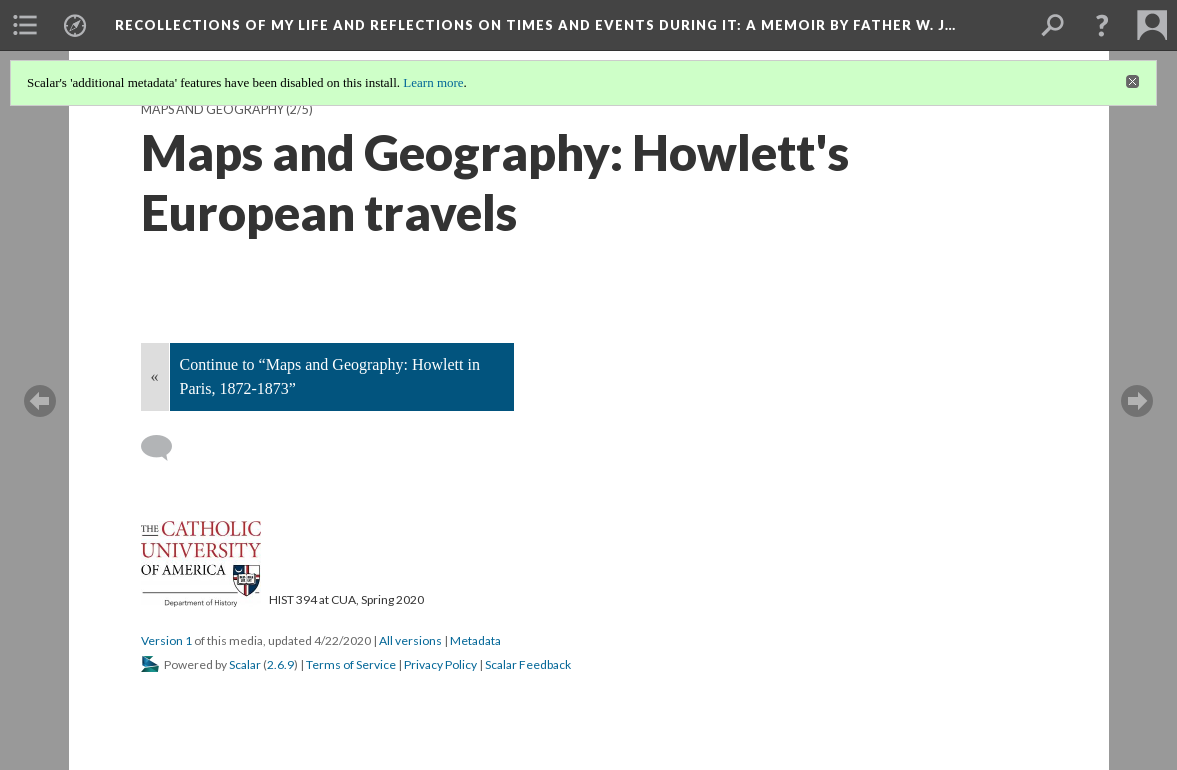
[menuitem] (25, 25)
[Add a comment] (165, 448)
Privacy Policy (440, 664)
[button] (1102, 25)
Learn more (433, 82)
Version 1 (166, 640)
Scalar (245, 664)
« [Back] (155, 376)
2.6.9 (280, 664)
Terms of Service (351, 664)
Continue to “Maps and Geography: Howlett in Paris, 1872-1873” (330, 376)
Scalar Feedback (528, 664)
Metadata (475, 640)
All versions (410, 640)
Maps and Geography (212, 109)
